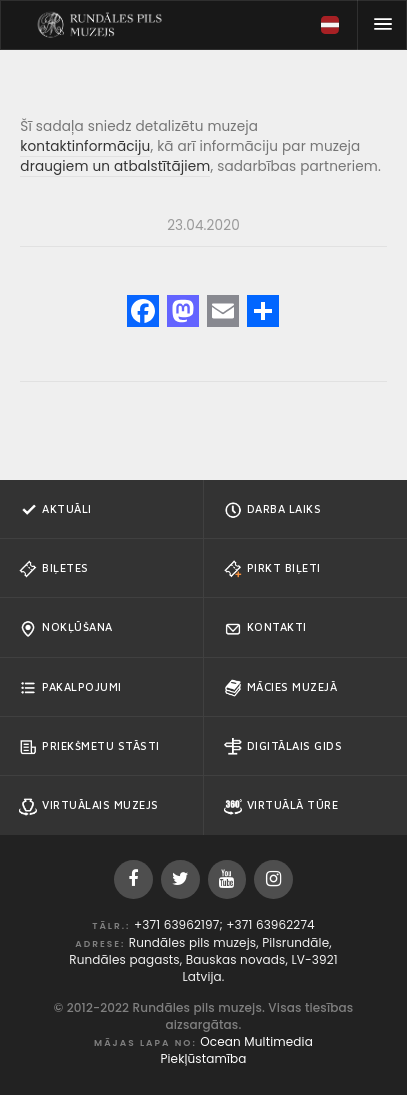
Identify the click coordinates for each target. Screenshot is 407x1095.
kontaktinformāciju (85, 146)
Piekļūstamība (203, 1058)
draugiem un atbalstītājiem (115, 166)
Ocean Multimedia (256, 1041)
